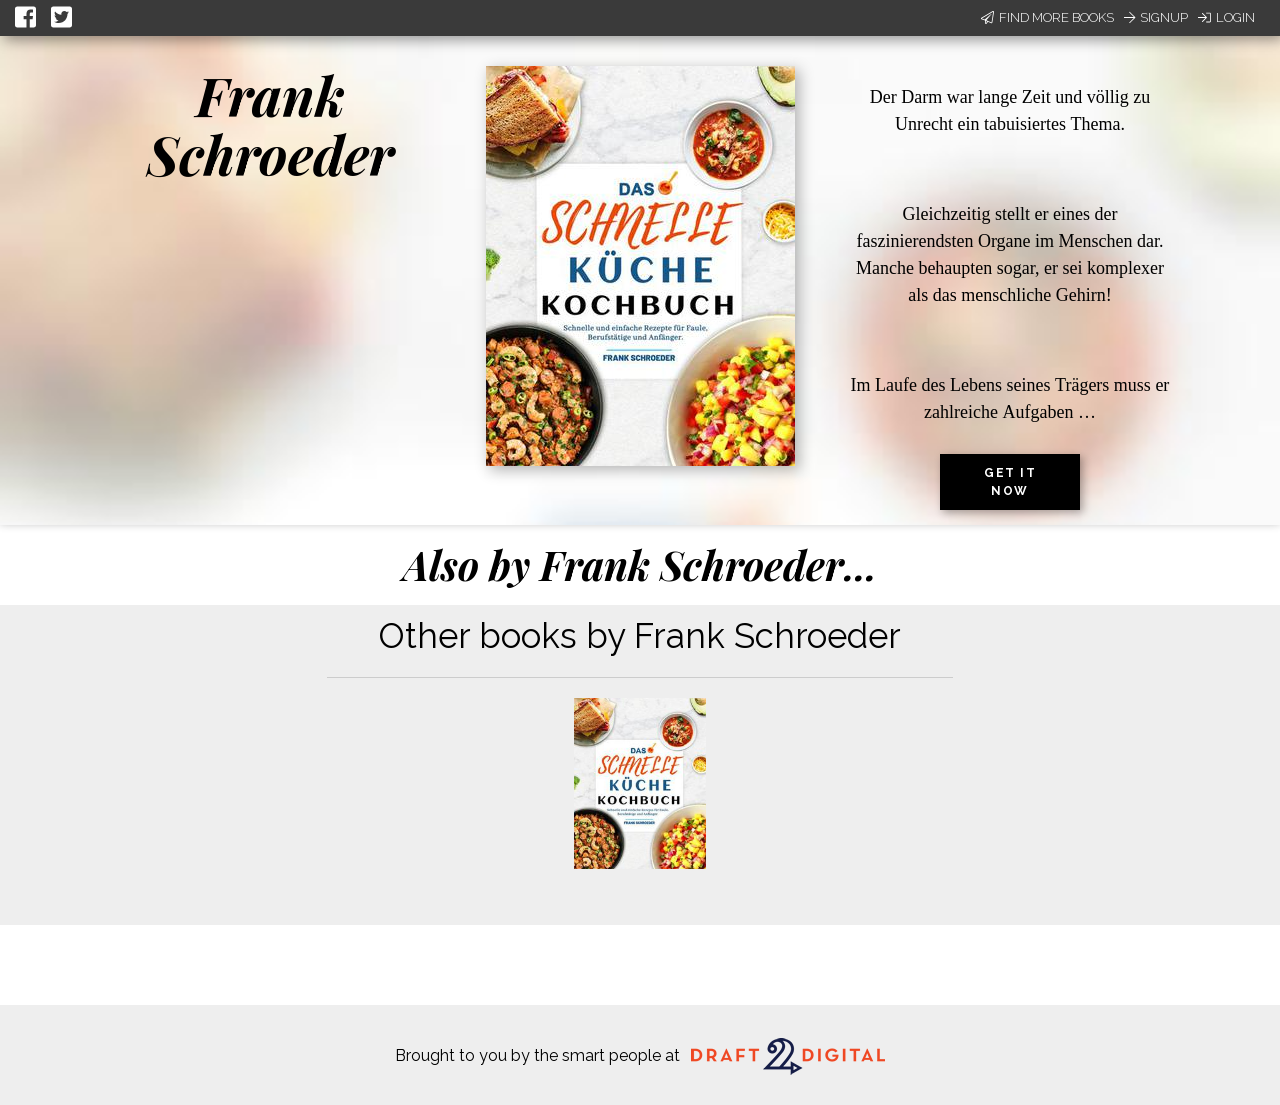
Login (1226, 17)
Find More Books (1047, 17)
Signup (1156, 17)
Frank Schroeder (270, 124)
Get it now (1010, 482)
